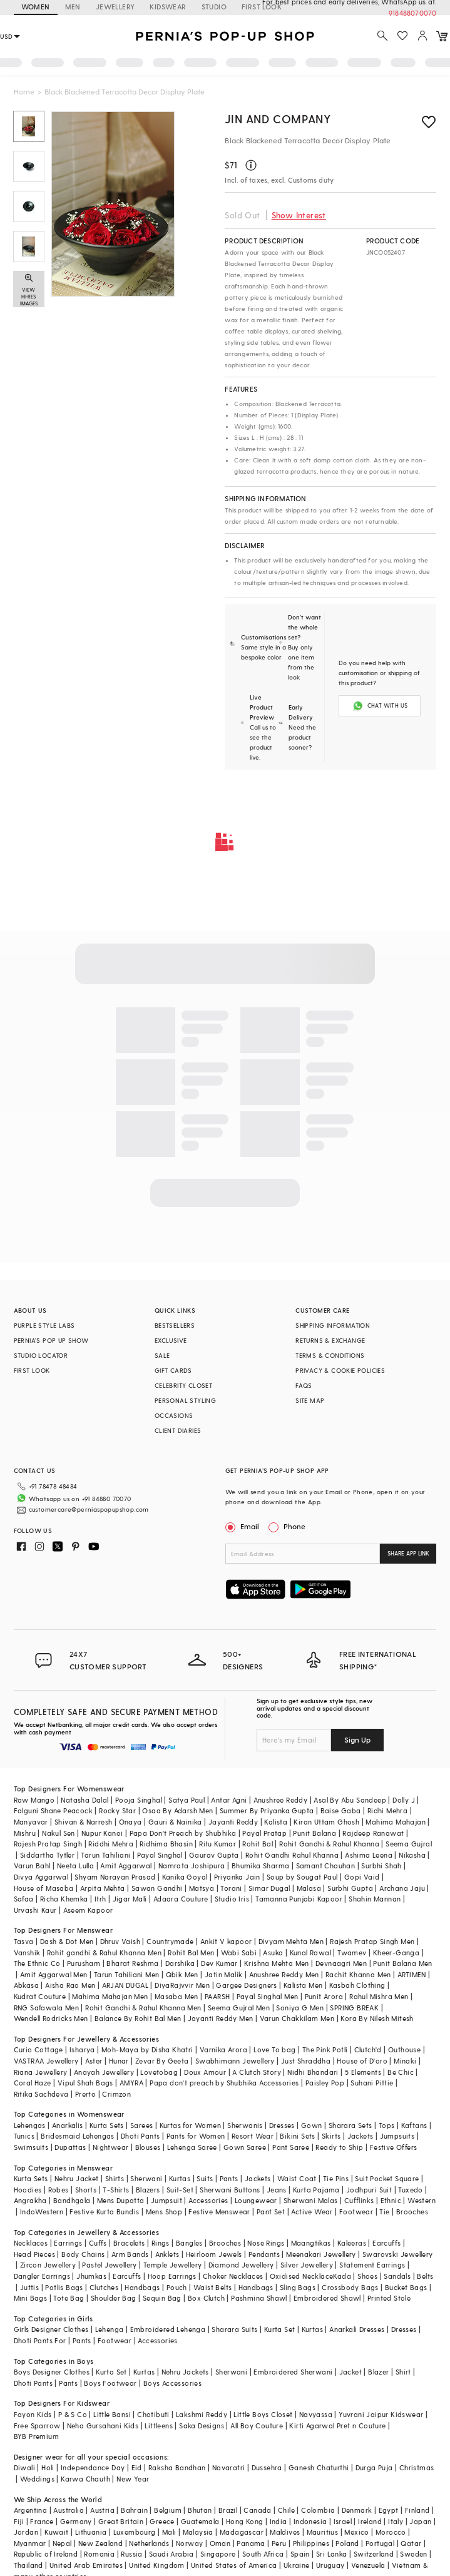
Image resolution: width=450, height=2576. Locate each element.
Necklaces (31, 2243)
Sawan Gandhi (157, 1888)
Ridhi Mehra (387, 1810)
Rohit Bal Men (191, 1952)
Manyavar (31, 1822)
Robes (58, 2190)
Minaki (405, 2061)
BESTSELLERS (175, 1325)
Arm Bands (130, 2254)
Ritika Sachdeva (41, 2094)
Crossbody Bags (350, 2287)
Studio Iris (232, 1899)
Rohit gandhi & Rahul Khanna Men (104, 1952)
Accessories (208, 2200)
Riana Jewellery (41, 2072)
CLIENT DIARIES (178, 1430)
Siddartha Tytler (47, 1855)
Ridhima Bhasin (166, 1844)
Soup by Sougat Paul (302, 1877)
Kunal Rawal (310, 1952)
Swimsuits (31, 2147)
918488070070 (412, 13)
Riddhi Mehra (110, 1844)
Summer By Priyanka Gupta (267, 1810)
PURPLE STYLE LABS (44, 1325)
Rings (160, 2243)
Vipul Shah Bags (85, 2083)
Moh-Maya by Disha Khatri (147, 2049)
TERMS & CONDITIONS (329, 1355)
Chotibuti (153, 2414)
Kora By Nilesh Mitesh (376, 2018)
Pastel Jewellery (109, 2265)
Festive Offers (393, 2147)
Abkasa (26, 1985)
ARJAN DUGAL (125, 1985)
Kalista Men (303, 1985)
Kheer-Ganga (396, 1952)
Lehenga (109, 2329)
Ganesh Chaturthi (319, 2467)
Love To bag (274, 2049)
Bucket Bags (406, 2287)
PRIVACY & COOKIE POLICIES (340, 1370)
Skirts (331, 2136)
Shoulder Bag (113, 2298)
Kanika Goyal (185, 1877)
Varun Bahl (32, 1865)
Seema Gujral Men (239, 2007)
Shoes (367, 2276)
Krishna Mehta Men (276, 1963)
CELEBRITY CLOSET (183, 1385)
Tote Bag (68, 2298)
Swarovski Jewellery (397, 2254)
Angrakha (30, 2200)
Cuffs (98, 2243)
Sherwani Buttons (230, 2190)
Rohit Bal (257, 1844)
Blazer (378, 2372)
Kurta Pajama (316, 2190)
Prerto (85, 2094)
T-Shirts (116, 2190)
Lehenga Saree (192, 2147)
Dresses (282, 2125)
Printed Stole (389, 2298)
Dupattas (70, 2147)
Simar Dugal (269, 1888)
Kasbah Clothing (357, 1985)
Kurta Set (279, 2329)
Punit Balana (314, 1833)
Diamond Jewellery (241, 2265)
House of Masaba (44, 1888)
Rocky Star (117, 1810)
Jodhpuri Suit (369, 2190)
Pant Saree (290, 2147)
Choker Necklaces (233, 2276)
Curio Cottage (38, 2049)
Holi (47, 2467)
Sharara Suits (234, 2329)
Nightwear (111, 2147)
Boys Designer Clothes (51, 2372)
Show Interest (299, 215)
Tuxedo (410, 2190)
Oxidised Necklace (302, 2276)
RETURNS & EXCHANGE (330, 1340)
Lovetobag (159, 2072)
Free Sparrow (37, 2425)
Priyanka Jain (237, 1877)
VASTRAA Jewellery (46, 2061)
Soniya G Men (300, 2007)
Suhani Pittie (371, 2083)
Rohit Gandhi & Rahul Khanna (329, 1844)
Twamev (351, 1952)
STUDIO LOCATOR (41, 1355)
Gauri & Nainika (175, 1822)
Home (24, 91)
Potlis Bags (64, 2287)
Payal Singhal (160, 1855)
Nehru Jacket (76, 2178)
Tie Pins (336, 2178)
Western (421, 2200)
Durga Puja (374, 2467)
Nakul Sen (58, 1833)
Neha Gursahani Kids (103, 2425)
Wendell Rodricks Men (51, 2018)
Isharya (82, 2049)
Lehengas (30, 2125)
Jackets (360, 2136)
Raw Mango (34, 1800)
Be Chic (400, 2072)
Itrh (100, 1899)
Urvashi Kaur (35, 1910)
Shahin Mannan (375, 1899)
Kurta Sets (106, 2125)
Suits (205, 2178)
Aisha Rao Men (70, 1985)
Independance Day (93, 2467)
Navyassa (315, 2414)
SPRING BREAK (354, 2007)
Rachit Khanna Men (358, 1974)
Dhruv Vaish (120, 1941)
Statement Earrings (372, 2265)
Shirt (403, 2372)
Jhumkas (91, 2276)
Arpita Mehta (102, 1888)
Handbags (142, 2287)
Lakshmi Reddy (201, 2414)
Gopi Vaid (362, 1877)
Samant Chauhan (325, 1865)
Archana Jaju (402, 1888)
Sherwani (146, 2178)
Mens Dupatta (121, 2200)
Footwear (356, 2211)
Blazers (148, 2190)
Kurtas (179, 2178)
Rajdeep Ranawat (373, 1833)
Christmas (416, 2467)
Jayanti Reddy (233, 1822)
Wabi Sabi (239, 1952)
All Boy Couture (256, 2425)
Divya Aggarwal (41, 1877)
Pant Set (271, 2211)
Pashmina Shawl (259, 2298)
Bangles (189, 2243)
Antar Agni (229, 1800)
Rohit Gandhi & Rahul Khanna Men (143, 2007)
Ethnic (391, 2200)
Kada (342, 2276)
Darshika (180, 1963)
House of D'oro (362, 2061)
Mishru (25, 1833)
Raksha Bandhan (177, 2467)
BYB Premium (36, 2436)
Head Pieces (34, 2254)
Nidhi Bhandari (313, 2072)
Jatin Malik (223, 1974)
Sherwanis (245, 2125)
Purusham (83, 1963)
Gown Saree (244, 2147)
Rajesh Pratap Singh (48, 1844)
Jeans (277, 2190)
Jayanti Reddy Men (220, 2018)
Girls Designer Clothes (51, 2329)
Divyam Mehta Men (291, 1941)
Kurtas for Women (190, 2125)
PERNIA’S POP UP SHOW (51, 1340)
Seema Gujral (409, 1844)
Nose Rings (265, 2243)
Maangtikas (311, 2243)
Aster (94, 2061)
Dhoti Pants (140, 2136)
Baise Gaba (340, 1810)
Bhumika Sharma (261, 1865)
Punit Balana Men (402, 1963)
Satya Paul (186, 1800)
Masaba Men (176, 1996)
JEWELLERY (115, 7)
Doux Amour (205, 2072)
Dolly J (403, 1800)
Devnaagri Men (341, 1963)
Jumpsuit (166, 2200)
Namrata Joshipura (191, 1865)
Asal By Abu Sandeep (350, 1800)
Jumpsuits (397, 2136)
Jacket (350, 2372)
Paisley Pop (324, 2083)
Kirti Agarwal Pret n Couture (337, 2425)
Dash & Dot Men (67, 1941)
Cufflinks (359, 2200)
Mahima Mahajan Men (110, 1996)
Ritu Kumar (217, 1844)
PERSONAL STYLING (185, 1400)
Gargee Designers (246, 1985)
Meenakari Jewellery (321, 2254)
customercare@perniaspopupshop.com (89, 1509)
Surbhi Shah (381, 1865)
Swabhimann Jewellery (235, 2061)
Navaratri (228, 2467)
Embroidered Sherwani (292, 2372)
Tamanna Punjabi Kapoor (298, 1899)
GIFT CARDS (173, 1370)
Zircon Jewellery (48, 2265)
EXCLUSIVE (171, 1340)
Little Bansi (112, 2414)
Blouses (148, 2147)
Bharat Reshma (132, 1963)
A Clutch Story (256, 2072)
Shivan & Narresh (83, 1822)
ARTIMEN (411, 1974)
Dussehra (267, 2467)
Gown (311, 2125)
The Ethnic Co (37, 1963)
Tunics (24, 2136)
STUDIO (214, 7)
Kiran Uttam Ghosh (326, 1822)
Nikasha (412, 1855)
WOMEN (35, 7)
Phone (293, 1526)
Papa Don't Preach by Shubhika (183, 1833)
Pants (229, 2178)
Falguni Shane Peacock (53, 1810)
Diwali (24, 2467)
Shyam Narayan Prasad (114, 1877)
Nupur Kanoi (102, 1833)
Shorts (85, 2190)
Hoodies (28, 2190)
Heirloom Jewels (214, 2254)
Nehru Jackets (185, 2372)
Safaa (24, 1899)
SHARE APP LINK (408, 1553)
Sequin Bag (162, 2298)
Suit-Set (179, 2190)
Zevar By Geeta (162, 2061)
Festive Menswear (219, 2211)
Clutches (103, 2287)
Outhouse (404, 2049)
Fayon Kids (33, 2414)
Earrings (68, 2243)
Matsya (201, 1888)
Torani (231, 1888)
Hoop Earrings (172, 2276)
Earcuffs (386, 2243)
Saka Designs (201, 2425)
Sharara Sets (350, 2125)
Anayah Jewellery (104, 2072)
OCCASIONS (174, 1415)
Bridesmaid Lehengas (78, 2136)
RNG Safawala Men (46, 2007)
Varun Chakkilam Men (297, 2018)
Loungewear (256, 2200)
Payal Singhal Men (268, 1996)
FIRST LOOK (32, 1370)
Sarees (141, 2125)
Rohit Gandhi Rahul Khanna (292, 1855)
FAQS (303, 1385)
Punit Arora (324, 1996)
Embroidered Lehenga (168, 2329)
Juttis (29, 2287)
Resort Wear (253, 2136)
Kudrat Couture (40, 1996)
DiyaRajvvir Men (182, 1985)
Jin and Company (277, 118)
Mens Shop (164, 2211)
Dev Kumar (219, 1963)
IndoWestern (41, 2211)
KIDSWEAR (168, 7)
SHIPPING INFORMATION (332, 1325)
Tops (387, 2125)
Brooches (412, 2211)
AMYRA (131, 2083)
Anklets (167, 2254)
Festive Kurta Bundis (104, 2211)
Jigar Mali (130, 1899)
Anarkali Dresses (356, 2329)
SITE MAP (309, 1400)
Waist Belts (212, 2287)
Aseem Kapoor (88, 1910)
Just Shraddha (305, 2061)
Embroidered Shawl (327, 2298)
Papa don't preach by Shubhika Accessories (224, 2083)
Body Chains (83, 2254)
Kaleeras (351, 2243)
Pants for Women (195, 2136)
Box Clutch (206, 2298)
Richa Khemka (64, 1899)
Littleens (159, 2425)
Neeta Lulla (75, 1865)
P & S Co (72, 2414)
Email (243, 1526)
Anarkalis (67, 2125)
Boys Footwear (110, 2383)
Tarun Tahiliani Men (127, 1974)
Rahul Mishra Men (378, 1996)
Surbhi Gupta (350, 1888)
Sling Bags (297, 2287)
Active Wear (311, 2211)
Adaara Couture (180, 1899)
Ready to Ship (339, 2147)
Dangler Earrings (42, 2276)
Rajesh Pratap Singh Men (372, 1941)
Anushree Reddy (280, 1800)
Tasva (24, 1941)
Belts (425, 2276)
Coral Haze (32, 2083)
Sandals (397, 2276)
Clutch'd (368, 2049)
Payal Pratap (264, 1833)
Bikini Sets (297, 2136)
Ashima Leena (368, 1855)
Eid (136, 2467)
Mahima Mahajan (396, 1822)
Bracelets (129, 2243)
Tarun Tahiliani (105, 1855)
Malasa (309, 1888)
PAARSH (217, 1996)
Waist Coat (297, 2178)
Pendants (264, 2254)
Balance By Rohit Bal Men (138, 2018)
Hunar (119, 2061)
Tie (384, 2211)
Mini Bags (31, 2298)
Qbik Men (182, 1974)
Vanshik (27, 1952)
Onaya (130, 1822)
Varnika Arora (223, 2049)
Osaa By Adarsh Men (177, 1810)
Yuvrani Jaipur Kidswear (381, 2414)
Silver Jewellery (306, 2265)
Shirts (114, 2178)
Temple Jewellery (172, 2265)
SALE (162, 1355)
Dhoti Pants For (40, 2340)
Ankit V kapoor (226, 1941)
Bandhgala (72, 2200)
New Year (132, 2479)
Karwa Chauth (85, 2479)
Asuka (273, 1952)
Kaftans (414, 2125)
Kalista (275, 1822)
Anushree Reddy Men (284, 1974)
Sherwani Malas (311, 2200)
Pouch (176, 2287)
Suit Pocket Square (387, 2178)
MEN (73, 7)
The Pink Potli (325, 2049)
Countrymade (169, 1941)
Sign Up (357, 1739)
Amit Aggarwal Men (54, 1974)
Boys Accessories (172, 2383)
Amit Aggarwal (125, 1865)
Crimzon (116, 2094)
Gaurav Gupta (214, 1855)
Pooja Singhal (138, 1800)
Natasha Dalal (84, 1800)
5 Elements (363, 2072)
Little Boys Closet (262, 2414)
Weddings (37, 2479)
